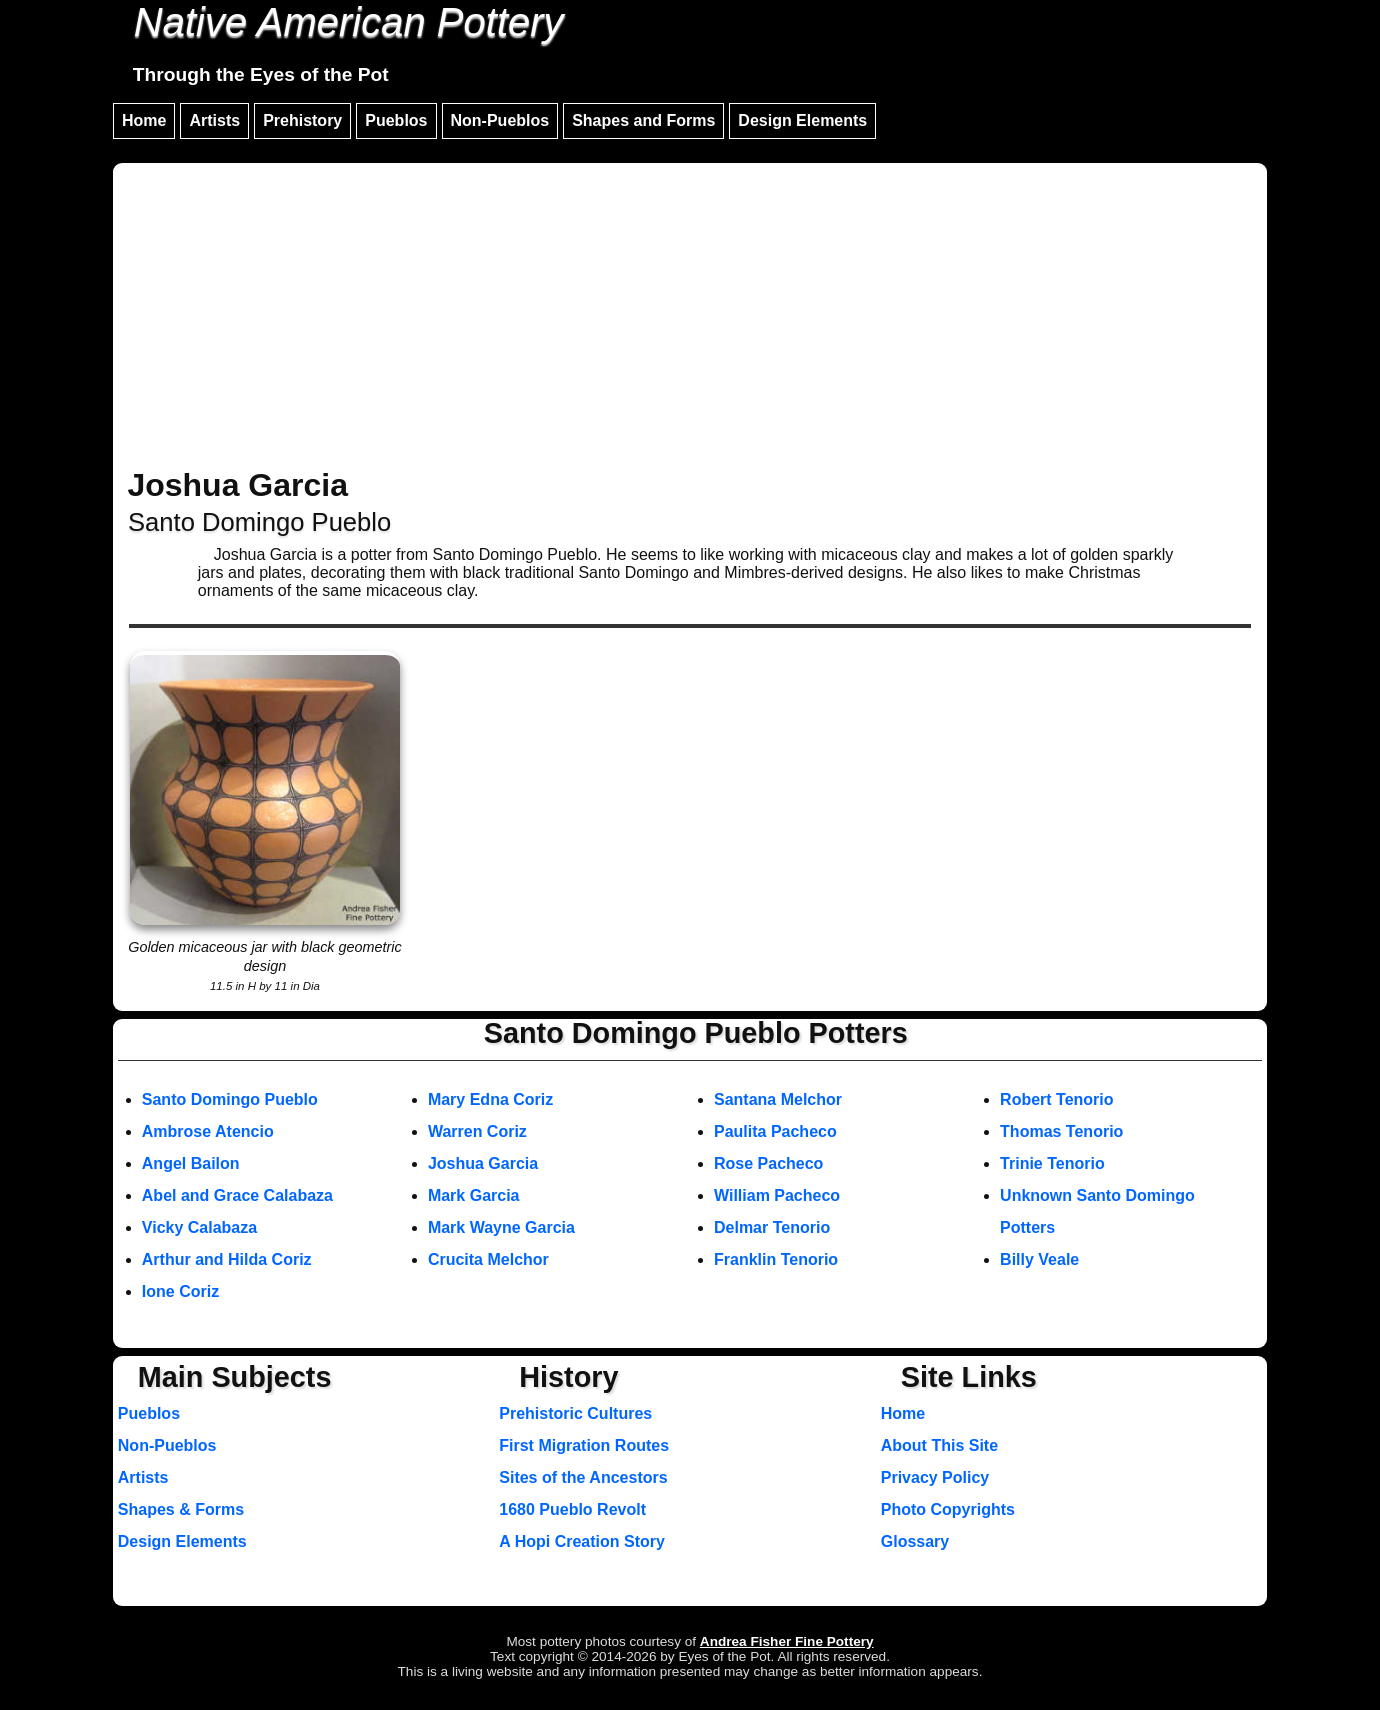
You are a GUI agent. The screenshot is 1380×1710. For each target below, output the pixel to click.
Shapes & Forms (181, 1509)
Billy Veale (1039, 1259)
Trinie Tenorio (1052, 1163)
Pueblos (396, 120)
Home (144, 120)
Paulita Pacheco (775, 1131)
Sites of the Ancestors (583, 1477)
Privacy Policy (935, 1477)
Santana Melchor (778, 1099)
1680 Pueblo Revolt (572, 1509)
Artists (214, 120)
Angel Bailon (191, 1163)
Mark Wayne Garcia (501, 1227)
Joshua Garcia (483, 1163)
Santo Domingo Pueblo (230, 1099)
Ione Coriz (180, 1291)
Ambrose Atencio (208, 1131)
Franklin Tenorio (776, 1259)
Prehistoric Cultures (575, 1413)
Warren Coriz (477, 1131)
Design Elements (802, 120)
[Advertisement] (690, 318)
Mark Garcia (474, 1195)
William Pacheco (777, 1195)
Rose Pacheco (768, 1163)
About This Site (939, 1445)
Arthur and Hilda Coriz (227, 1259)
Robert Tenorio (1056, 1099)
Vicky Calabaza (199, 1227)
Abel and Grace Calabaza (237, 1195)
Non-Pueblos (500, 120)
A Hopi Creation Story (582, 1541)
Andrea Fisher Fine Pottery (787, 1641)
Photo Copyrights (948, 1509)
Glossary (915, 1541)
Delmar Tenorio (772, 1227)
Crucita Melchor (488, 1259)
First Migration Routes (584, 1445)
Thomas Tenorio (1061, 1131)
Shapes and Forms (643, 120)
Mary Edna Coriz (490, 1099)
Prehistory (302, 120)
